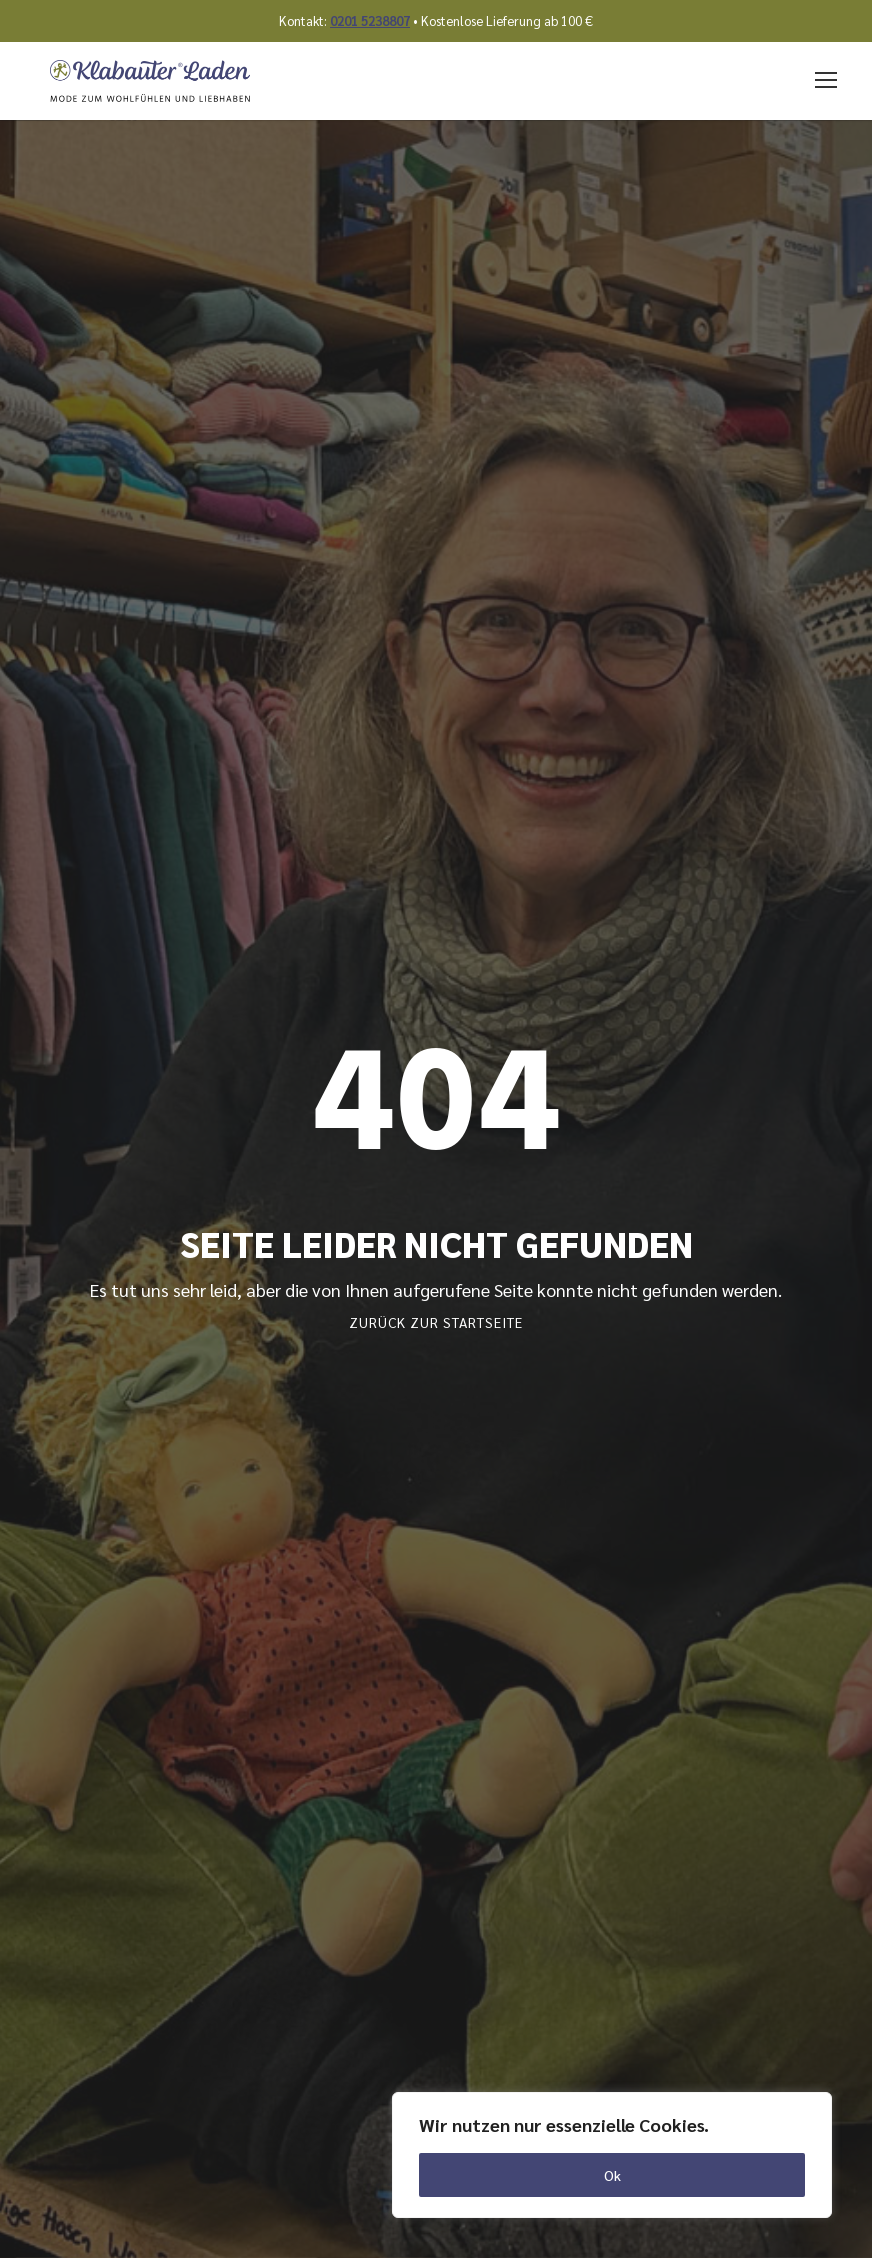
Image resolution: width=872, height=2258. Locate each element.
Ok (612, 2175)
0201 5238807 (370, 20)
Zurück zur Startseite (436, 1322)
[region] (612, 2155)
